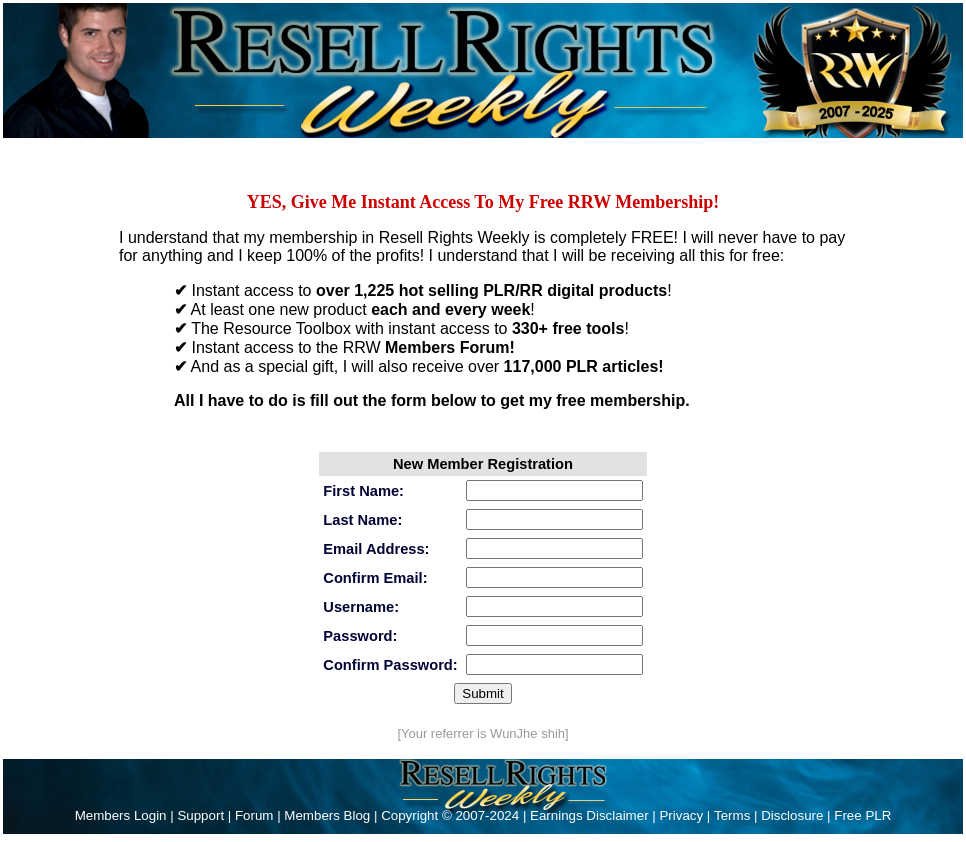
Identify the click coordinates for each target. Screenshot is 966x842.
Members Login (121, 815)
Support (200, 815)
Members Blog (327, 815)
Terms (732, 815)
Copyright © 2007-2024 (452, 815)
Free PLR (862, 815)
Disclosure (792, 815)
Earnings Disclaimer (589, 815)
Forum (254, 815)
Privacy (681, 815)
